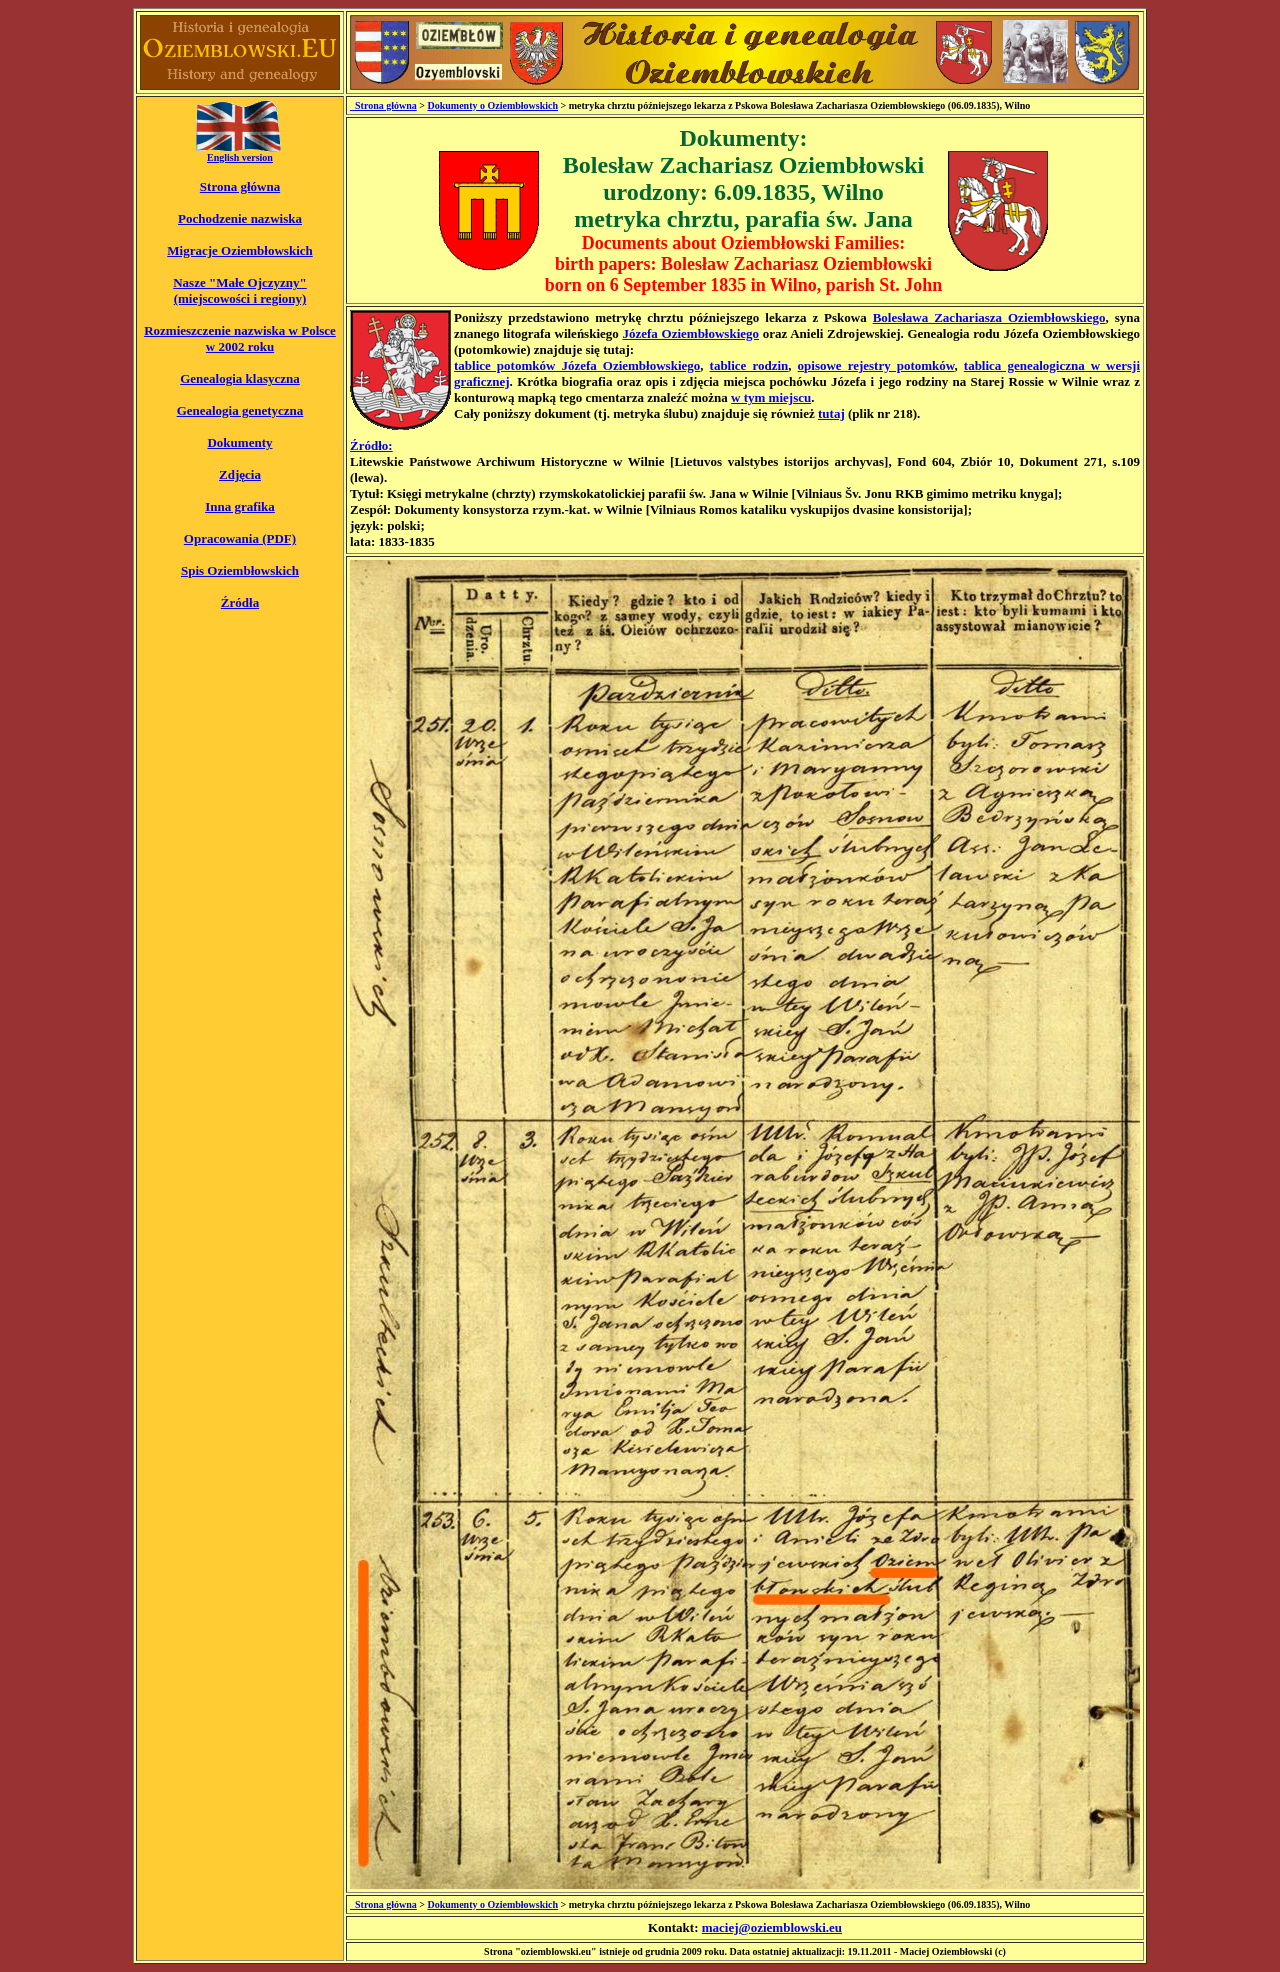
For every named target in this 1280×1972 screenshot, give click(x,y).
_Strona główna (383, 105)
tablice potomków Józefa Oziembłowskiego (577, 365)
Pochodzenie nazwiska (240, 218)
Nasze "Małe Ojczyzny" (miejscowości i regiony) (240, 290)
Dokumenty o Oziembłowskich (492, 105)
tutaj (831, 413)
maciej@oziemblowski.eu (772, 1927)
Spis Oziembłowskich (240, 570)
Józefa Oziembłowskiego (690, 333)
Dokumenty (239, 442)
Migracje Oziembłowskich (240, 250)
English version (240, 157)
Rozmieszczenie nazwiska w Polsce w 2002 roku (240, 338)
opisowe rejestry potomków (876, 365)
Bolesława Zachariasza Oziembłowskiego (989, 317)
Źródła (240, 602)
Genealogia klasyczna (240, 378)
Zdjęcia (240, 474)
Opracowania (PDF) (240, 538)
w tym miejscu (771, 397)
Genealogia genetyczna (240, 410)
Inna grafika (240, 506)
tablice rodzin (749, 365)
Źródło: (371, 445)
